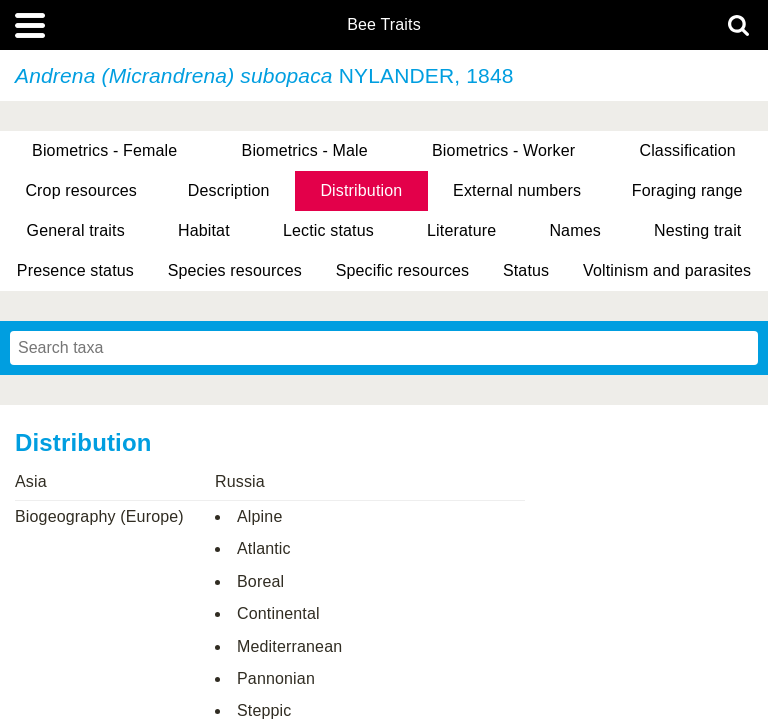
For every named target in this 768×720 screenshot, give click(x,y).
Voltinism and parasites (667, 270)
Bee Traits (384, 25)
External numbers (517, 190)
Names (574, 230)
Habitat (204, 230)
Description (229, 190)
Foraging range (687, 190)
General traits (76, 230)
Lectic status (328, 230)
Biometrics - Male (305, 150)
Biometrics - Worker (503, 150)
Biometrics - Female (104, 150)
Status (526, 270)
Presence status (75, 270)
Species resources (235, 270)
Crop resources (81, 190)
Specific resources (403, 270)
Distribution (361, 190)
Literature (461, 230)
